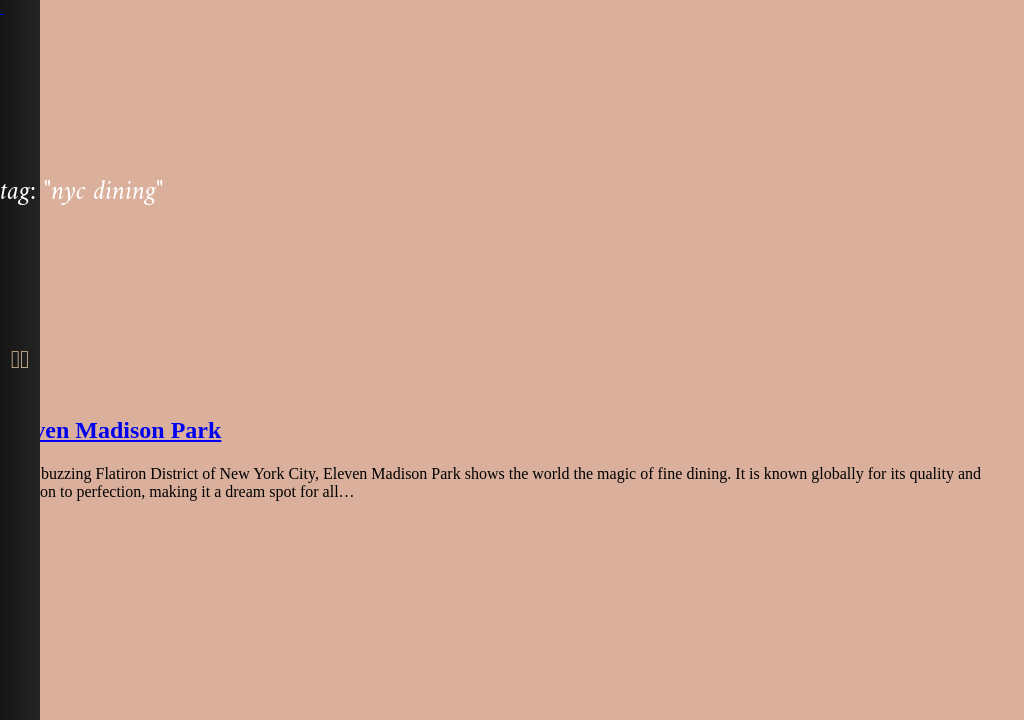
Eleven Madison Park (110, 430)
